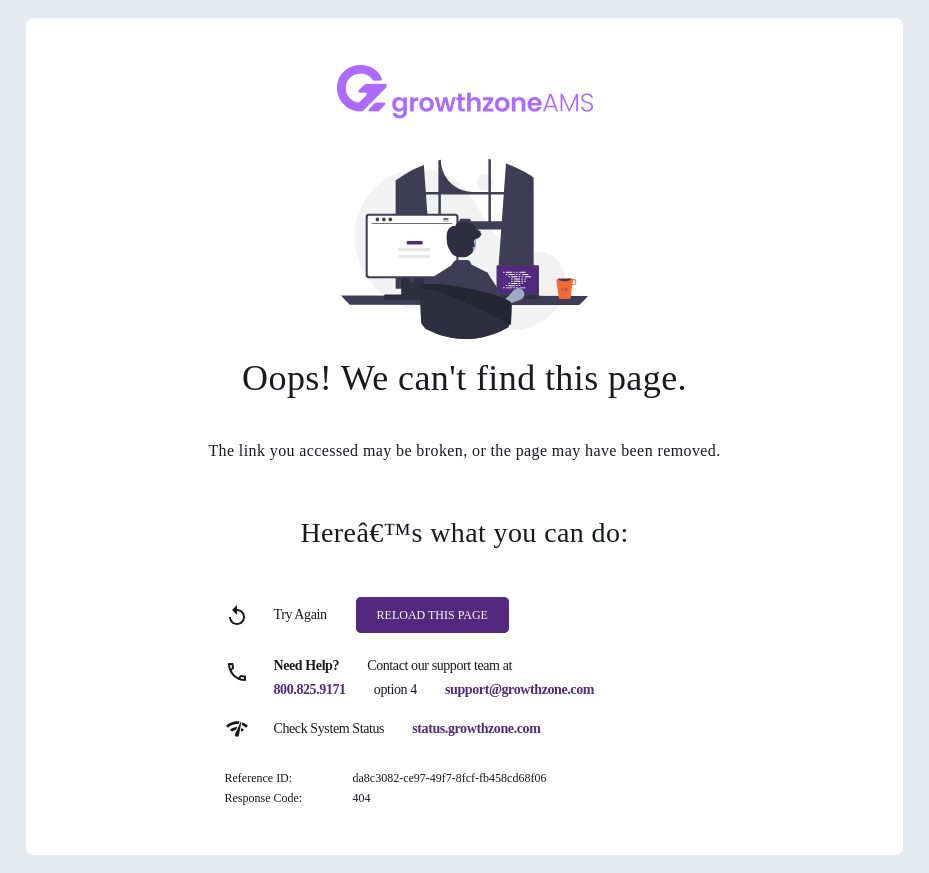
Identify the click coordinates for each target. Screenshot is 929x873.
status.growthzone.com (476, 728)
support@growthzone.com (519, 689)
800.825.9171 (310, 689)
